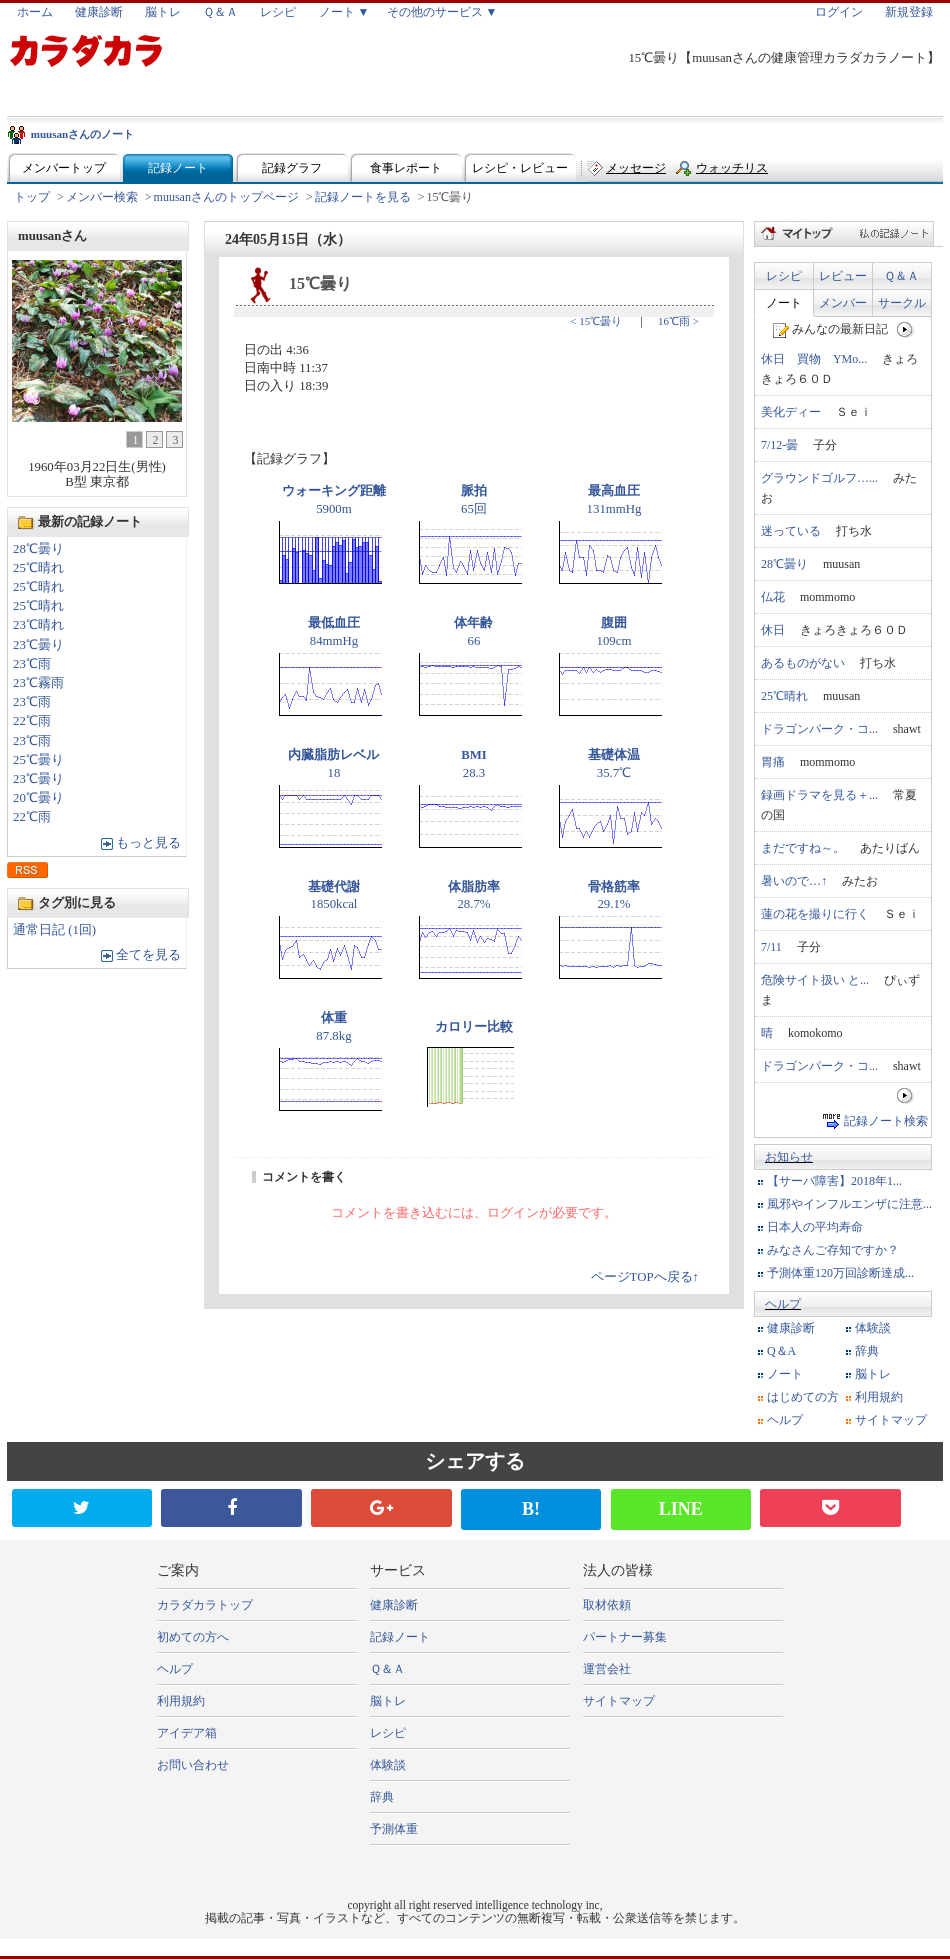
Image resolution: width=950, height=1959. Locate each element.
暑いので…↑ (794, 881)
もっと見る (148, 843)
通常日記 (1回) (54, 930)
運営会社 (607, 1669)
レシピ (278, 12)
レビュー (843, 276)
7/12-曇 (779, 445)
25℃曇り (38, 760)
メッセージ (636, 168)
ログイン (839, 12)
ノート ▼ (344, 12)
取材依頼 (607, 1605)
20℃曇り (38, 798)
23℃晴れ (38, 625)
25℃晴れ (38, 568)
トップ (32, 197)
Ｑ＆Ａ (220, 12)
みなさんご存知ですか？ (833, 1250)
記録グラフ (292, 168)
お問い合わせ (193, 1765)
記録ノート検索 (886, 1121)
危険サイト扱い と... (815, 980)
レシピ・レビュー (520, 168)
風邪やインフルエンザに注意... (849, 1204)
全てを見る (148, 955)
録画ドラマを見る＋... (819, 795)
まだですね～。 (803, 848)
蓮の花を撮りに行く (815, 914)
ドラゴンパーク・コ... (819, 729)
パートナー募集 (625, 1637)
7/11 (771, 947)
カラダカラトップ (205, 1605)
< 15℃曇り (596, 321)
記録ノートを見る (363, 197)
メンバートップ (64, 168)
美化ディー (791, 412)
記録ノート (178, 168)
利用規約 (879, 1397)
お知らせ (789, 1157)
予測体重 (394, 1829)
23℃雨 (32, 664)
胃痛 (773, 762)
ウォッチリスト (732, 172)
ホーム (35, 12)
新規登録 (909, 12)
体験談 (873, 1328)
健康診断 (99, 12)
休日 (773, 630)
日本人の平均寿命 (815, 1227)
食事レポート (406, 168)
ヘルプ (783, 1304)
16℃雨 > (678, 321)
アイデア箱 (187, 1733)
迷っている (791, 531)
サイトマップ (891, 1420)
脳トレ (163, 12)
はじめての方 (803, 1397)
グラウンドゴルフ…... (819, 478)
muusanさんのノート (82, 134)
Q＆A (781, 1351)
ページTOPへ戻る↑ (645, 1277)
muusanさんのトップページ (226, 197)
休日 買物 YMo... (814, 359)
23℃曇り (38, 645)
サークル (902, 303)
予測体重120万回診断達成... (840, 1273)
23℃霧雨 (38, 683)
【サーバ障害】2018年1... (834, 1181)
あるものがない (803, 663)
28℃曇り (38, 549)
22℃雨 (32, 721)
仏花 (773, 597)
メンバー (843, 303)
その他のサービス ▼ (442, 12)
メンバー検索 (102, 197)
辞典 (867, 1351)
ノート (784, 303)
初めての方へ (193, 1637)
